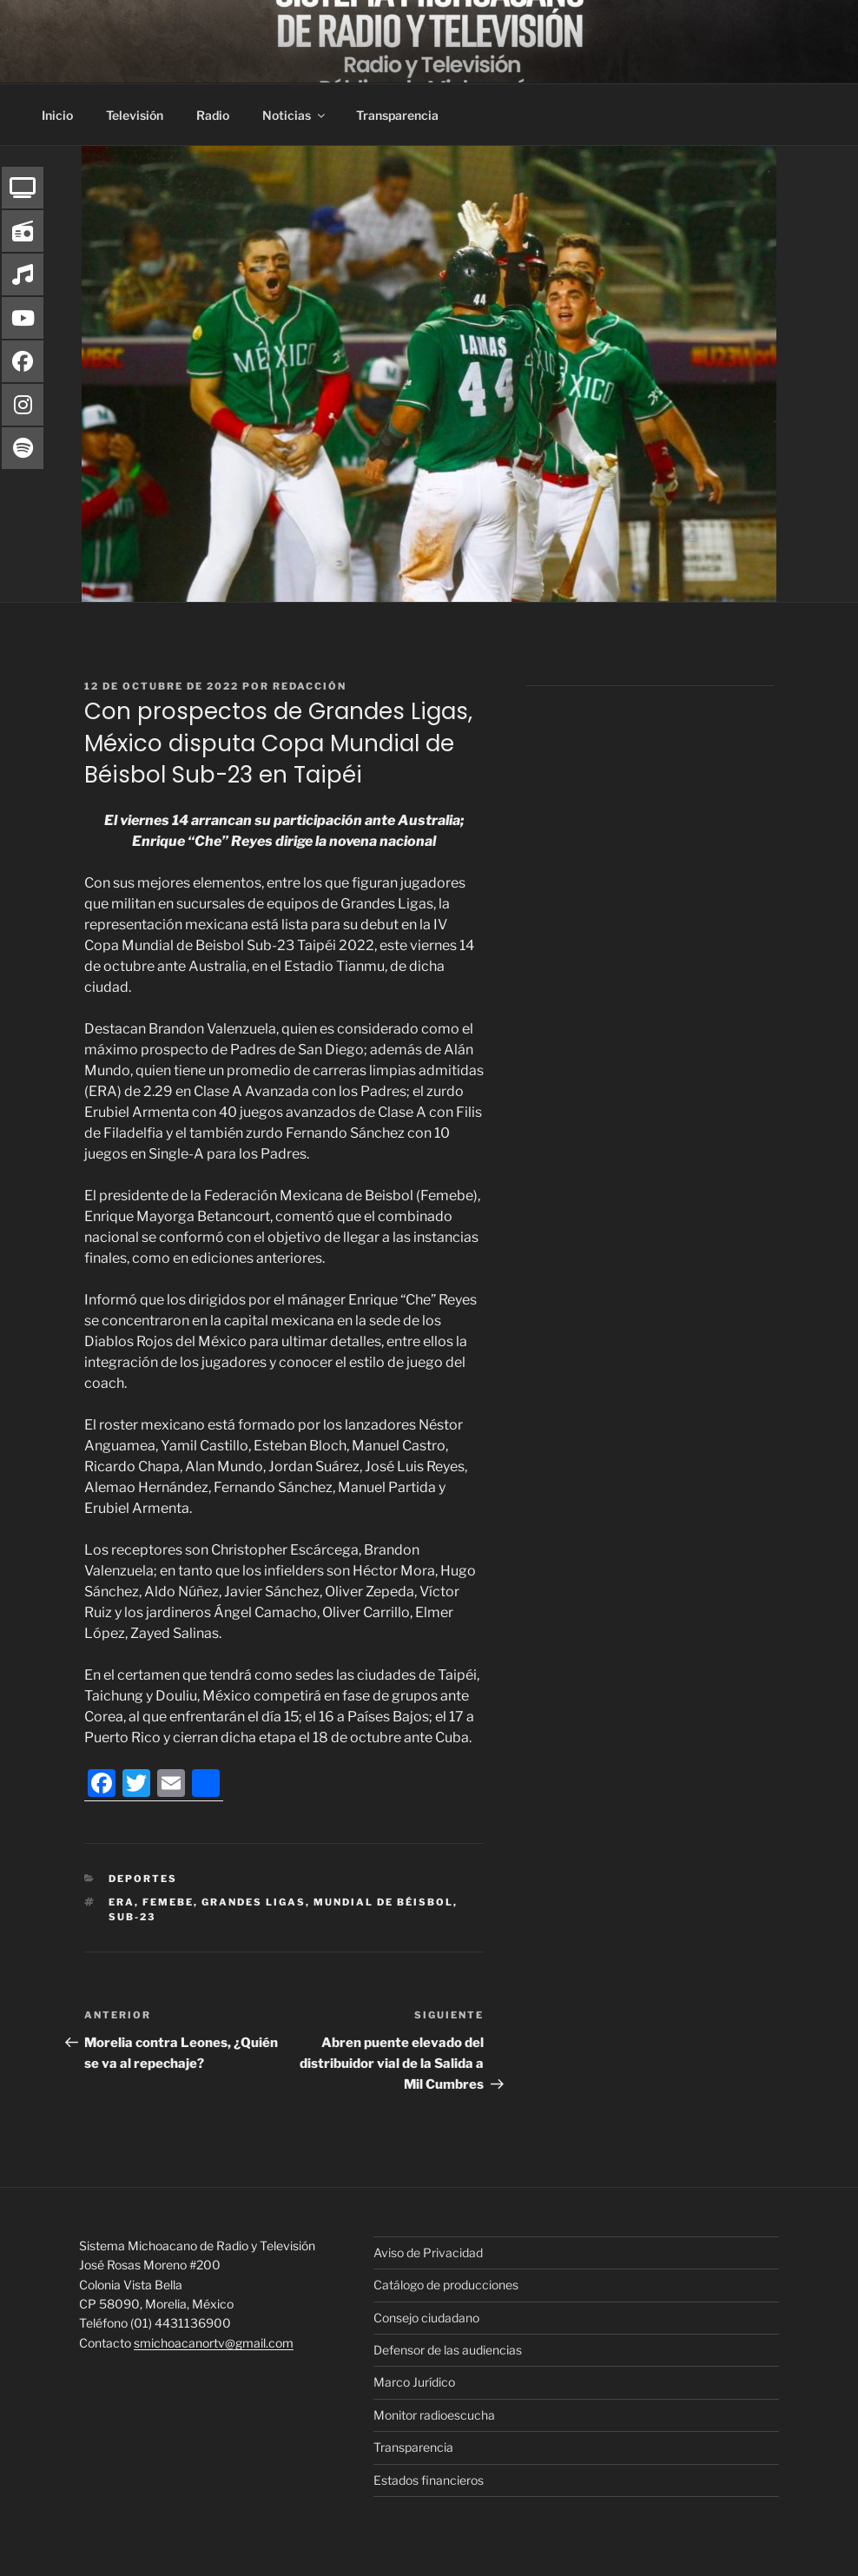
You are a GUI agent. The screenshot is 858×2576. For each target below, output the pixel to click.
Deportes (143, 1879)
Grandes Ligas (253, 1902)
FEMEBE (168, 1902)
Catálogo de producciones (445, 2284)
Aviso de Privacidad (428, 2252)
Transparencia (397, 115)
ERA (122, 1902)
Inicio (57, 115)
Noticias (294, 115)
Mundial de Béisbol (383, 1902)
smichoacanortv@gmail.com (214, 2342)
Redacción (309, 686)
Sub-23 (132, 1917)
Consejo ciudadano (426, 2317)
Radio (212, 115)
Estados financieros (428, 2480)
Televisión (134, 115)
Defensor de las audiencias (447, 2349)
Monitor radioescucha (434, 2415)
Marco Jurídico (414, 2382)
